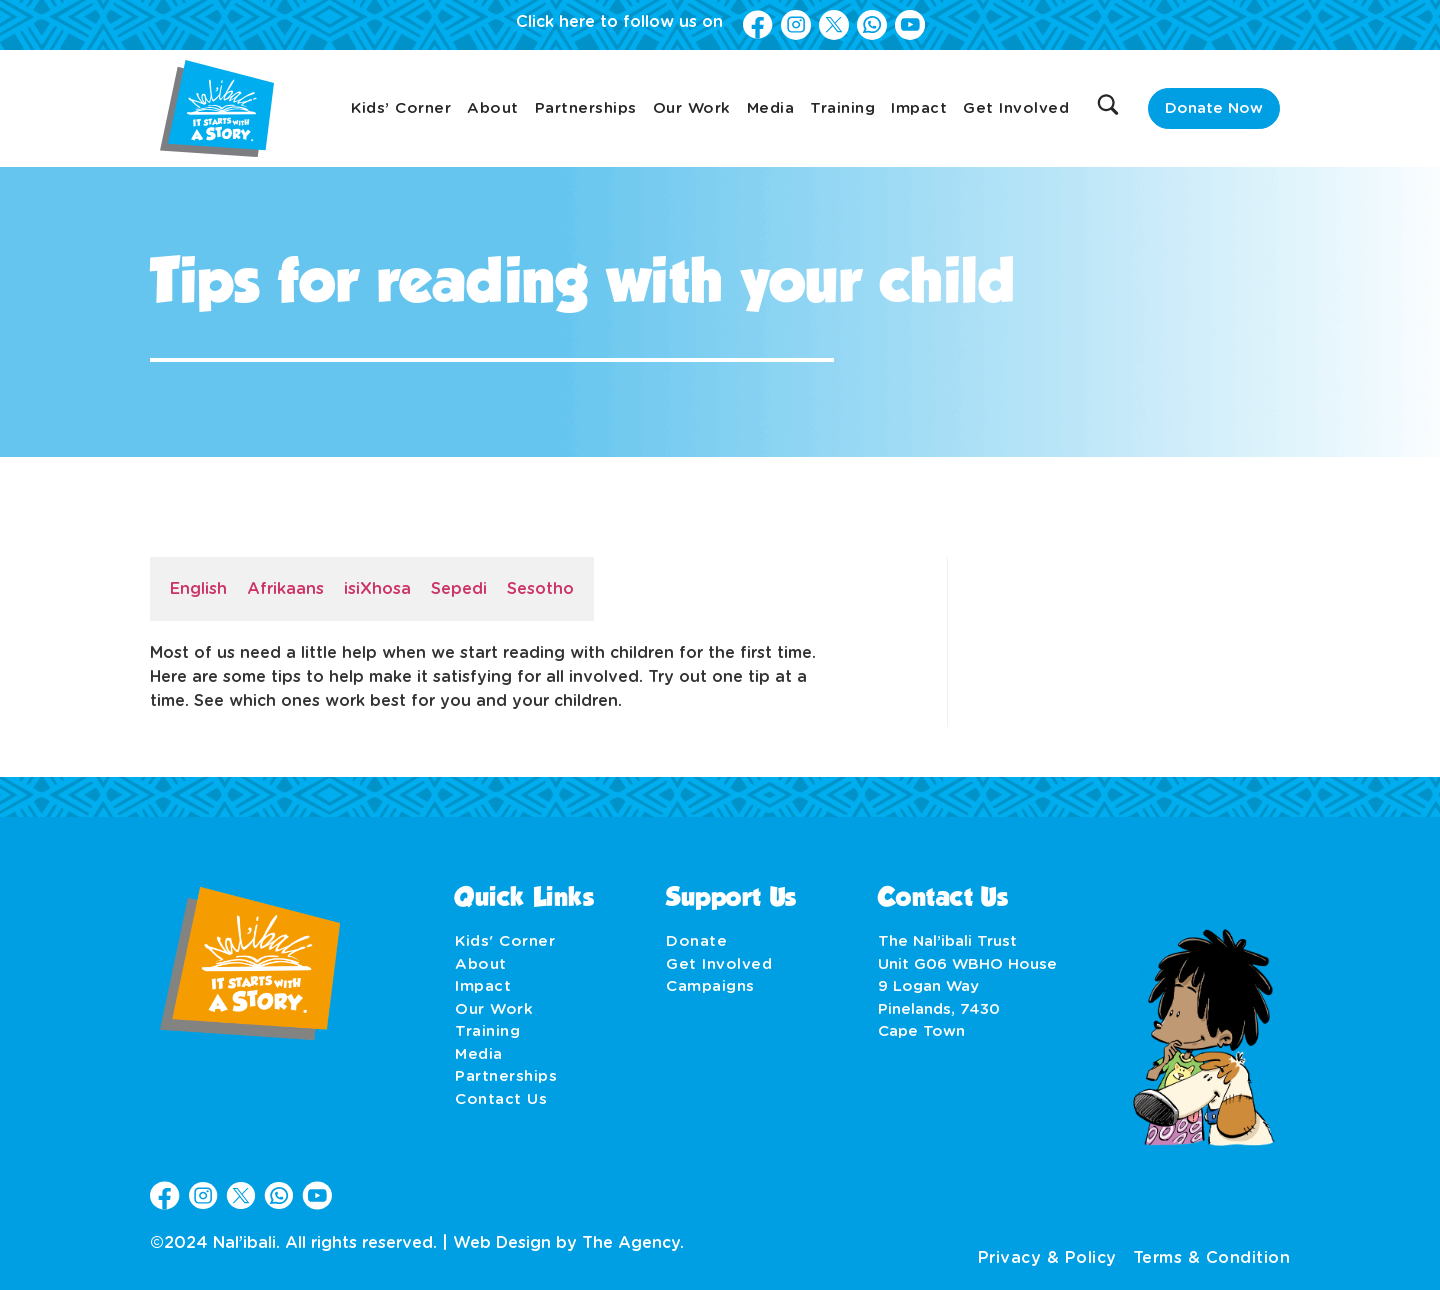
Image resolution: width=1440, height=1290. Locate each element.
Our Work (692, 108)
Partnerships (586, 108)
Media (771, 108)
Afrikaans (285, 589)
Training (842, 108)
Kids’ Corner (401, 108)
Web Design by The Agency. (568, 1243)
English (198, 589)
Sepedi (459, 589)
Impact (919, 108)
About (493, 108)
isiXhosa (377, 589)
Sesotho (540, 589)
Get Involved (1016, 108)
